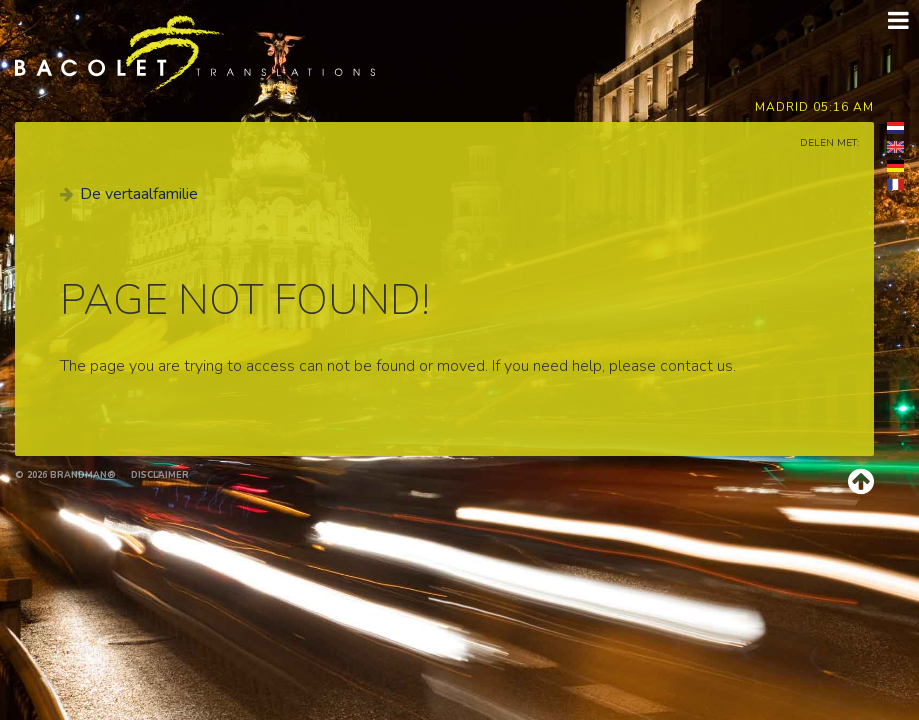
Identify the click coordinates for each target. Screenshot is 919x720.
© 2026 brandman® (65, 475)
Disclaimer (160, 475)
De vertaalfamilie (139, 194)
